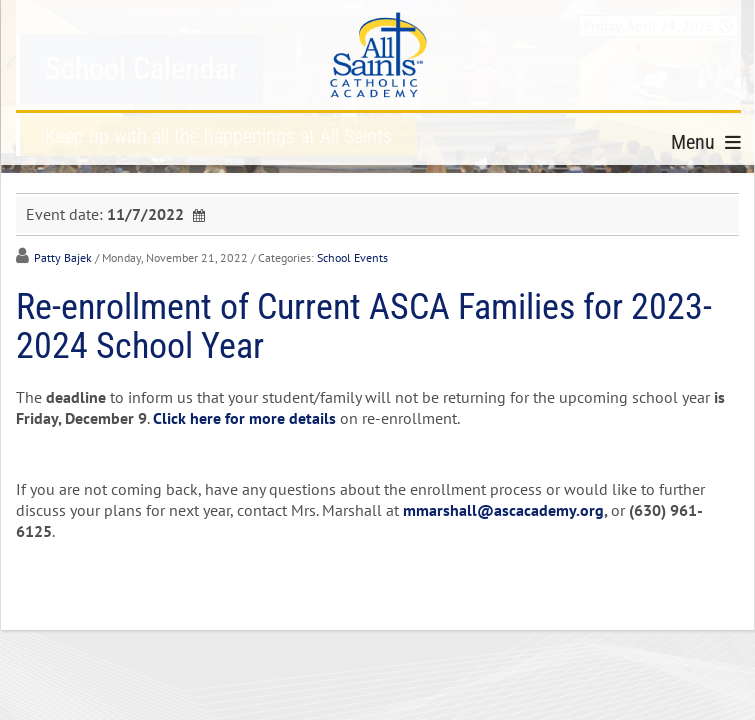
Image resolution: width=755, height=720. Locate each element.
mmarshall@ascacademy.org (503, 510)
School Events (352, 257)
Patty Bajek (63, 257)
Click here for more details (244, 418)
